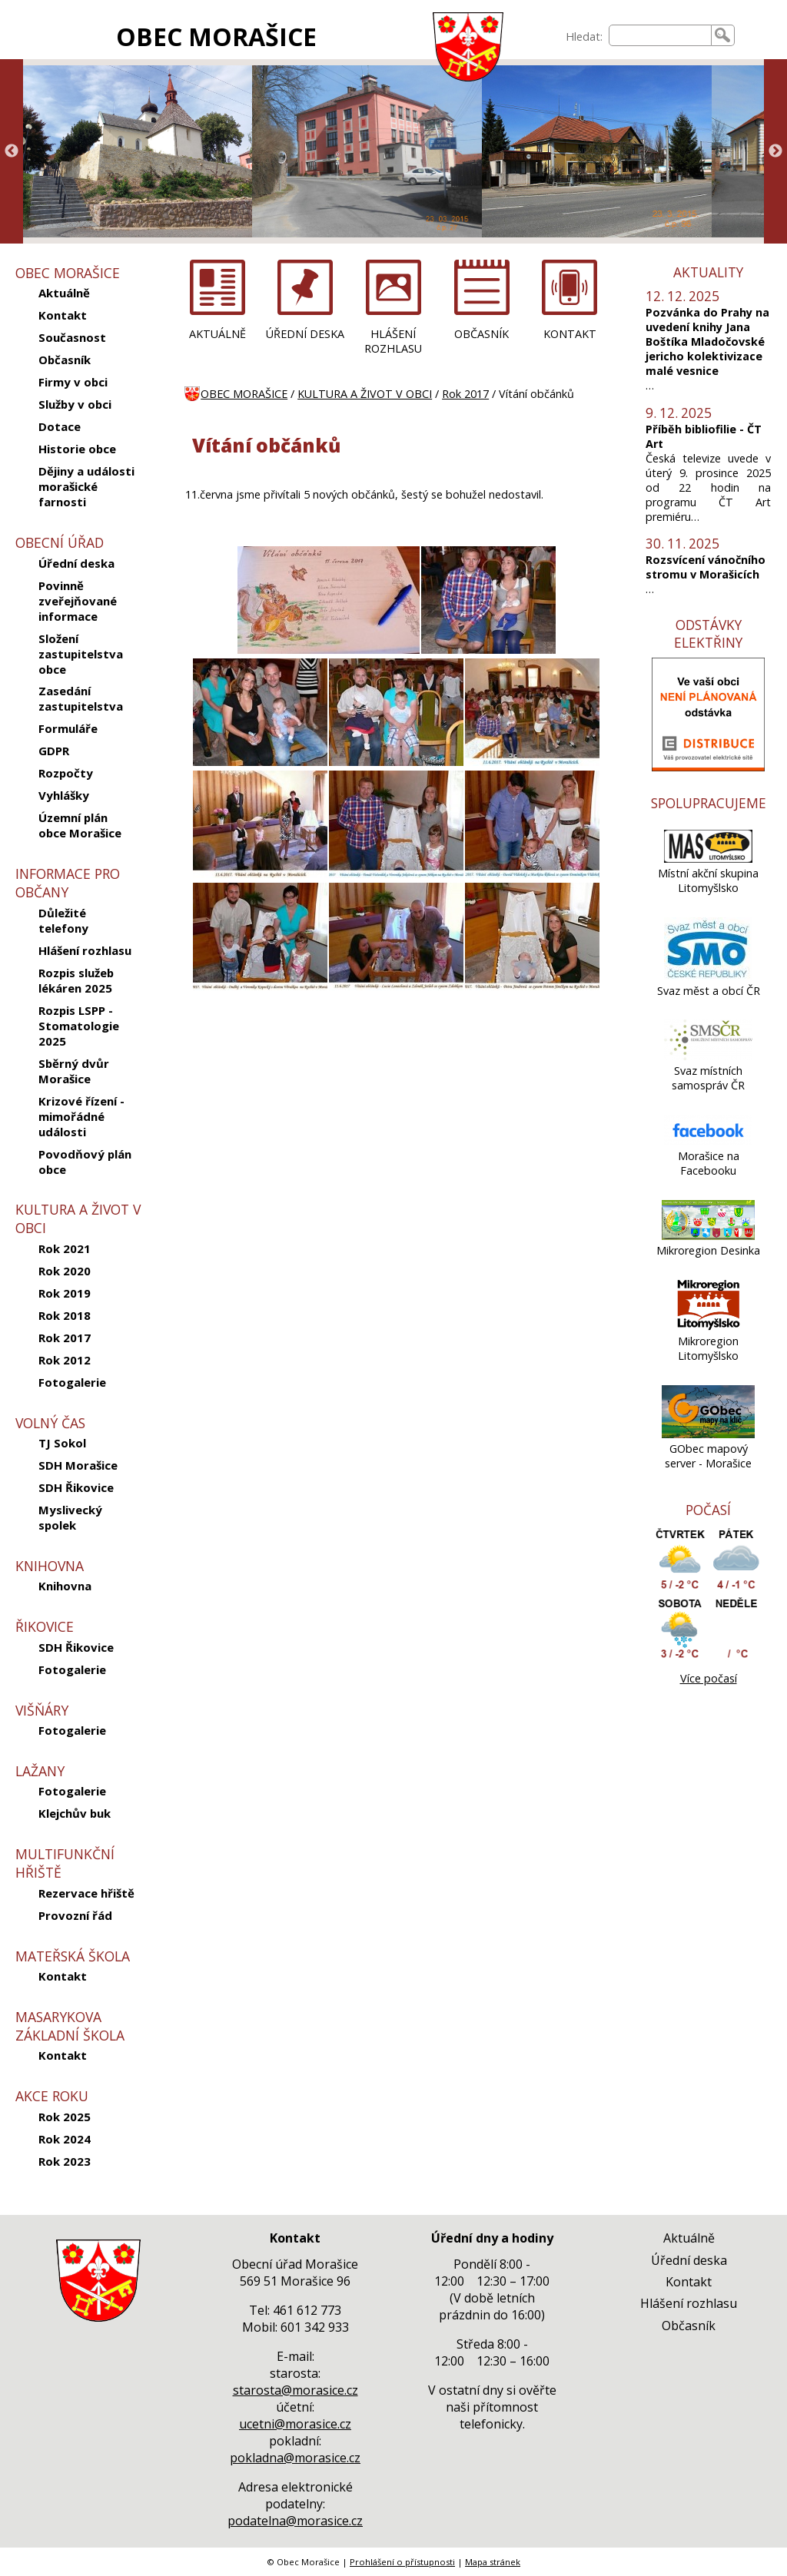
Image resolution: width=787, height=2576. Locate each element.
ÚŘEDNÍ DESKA (305, 334)
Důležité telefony (63, 920)
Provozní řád (75, 1915)
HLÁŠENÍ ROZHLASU (393, 341)
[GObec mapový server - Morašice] (708, 1434)
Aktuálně (64, 292)
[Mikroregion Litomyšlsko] (708, 1326)
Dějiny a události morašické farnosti (86, 486)
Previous (11, 151)
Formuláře (68, 728)
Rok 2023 (64, 2161)
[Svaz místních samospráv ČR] (708, 1056)
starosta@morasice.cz (295, 2390)
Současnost (72, 337)
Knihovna (64, 1585)
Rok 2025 (64, 2116)
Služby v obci (74, 404)
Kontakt (62, 315)
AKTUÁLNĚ (217, 334)
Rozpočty (65, 773)
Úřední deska (76, 563)
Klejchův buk (74, 1813)
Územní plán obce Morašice (79, 825)
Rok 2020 (64, 1270)
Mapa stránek (492, 2562)
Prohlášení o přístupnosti (402, 2562)
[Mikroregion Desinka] (708, 1235)
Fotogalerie (72, 1382)
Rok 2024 (64, 2139)
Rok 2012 (64, 1360)
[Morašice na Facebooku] (708, 1141)
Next (775, 151)
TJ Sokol (62, 1442)
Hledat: (584, 36)
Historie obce (77, 448)
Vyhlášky (63, 795)
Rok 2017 (64, 1337)
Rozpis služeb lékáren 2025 (76, 980)
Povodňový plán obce (84, 1161)
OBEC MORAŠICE (216, 36)
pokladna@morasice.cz (295, 2457)
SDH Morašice (78, 1465)
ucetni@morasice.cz (295, 2423)
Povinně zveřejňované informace (77, 601)
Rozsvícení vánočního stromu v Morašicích (705, 567)
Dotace (59, 426)
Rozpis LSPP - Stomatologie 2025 (78, 1026)
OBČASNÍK (481, 334)
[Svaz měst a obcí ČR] (708, 976)
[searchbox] (660, 35)
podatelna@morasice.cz (295, 2520)
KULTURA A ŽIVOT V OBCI (364, 393)
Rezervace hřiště (86, 1893)
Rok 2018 (64, 1315)
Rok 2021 (64, 1248)
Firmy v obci (73, 382)
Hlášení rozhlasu (84, 950)
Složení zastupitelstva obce (80, 654)
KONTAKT (569, 334)
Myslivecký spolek (70, 1517)
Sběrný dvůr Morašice (73, 1071)
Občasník (64, 359)
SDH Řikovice (76, 1487)
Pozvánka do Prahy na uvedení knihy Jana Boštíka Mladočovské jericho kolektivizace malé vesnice (707, 341)
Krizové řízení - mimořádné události (81, 1116)
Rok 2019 (64, 1293)
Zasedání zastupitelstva (80, 698)
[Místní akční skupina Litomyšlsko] (708, 858)
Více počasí (708, 1678)
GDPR (53, 750)
